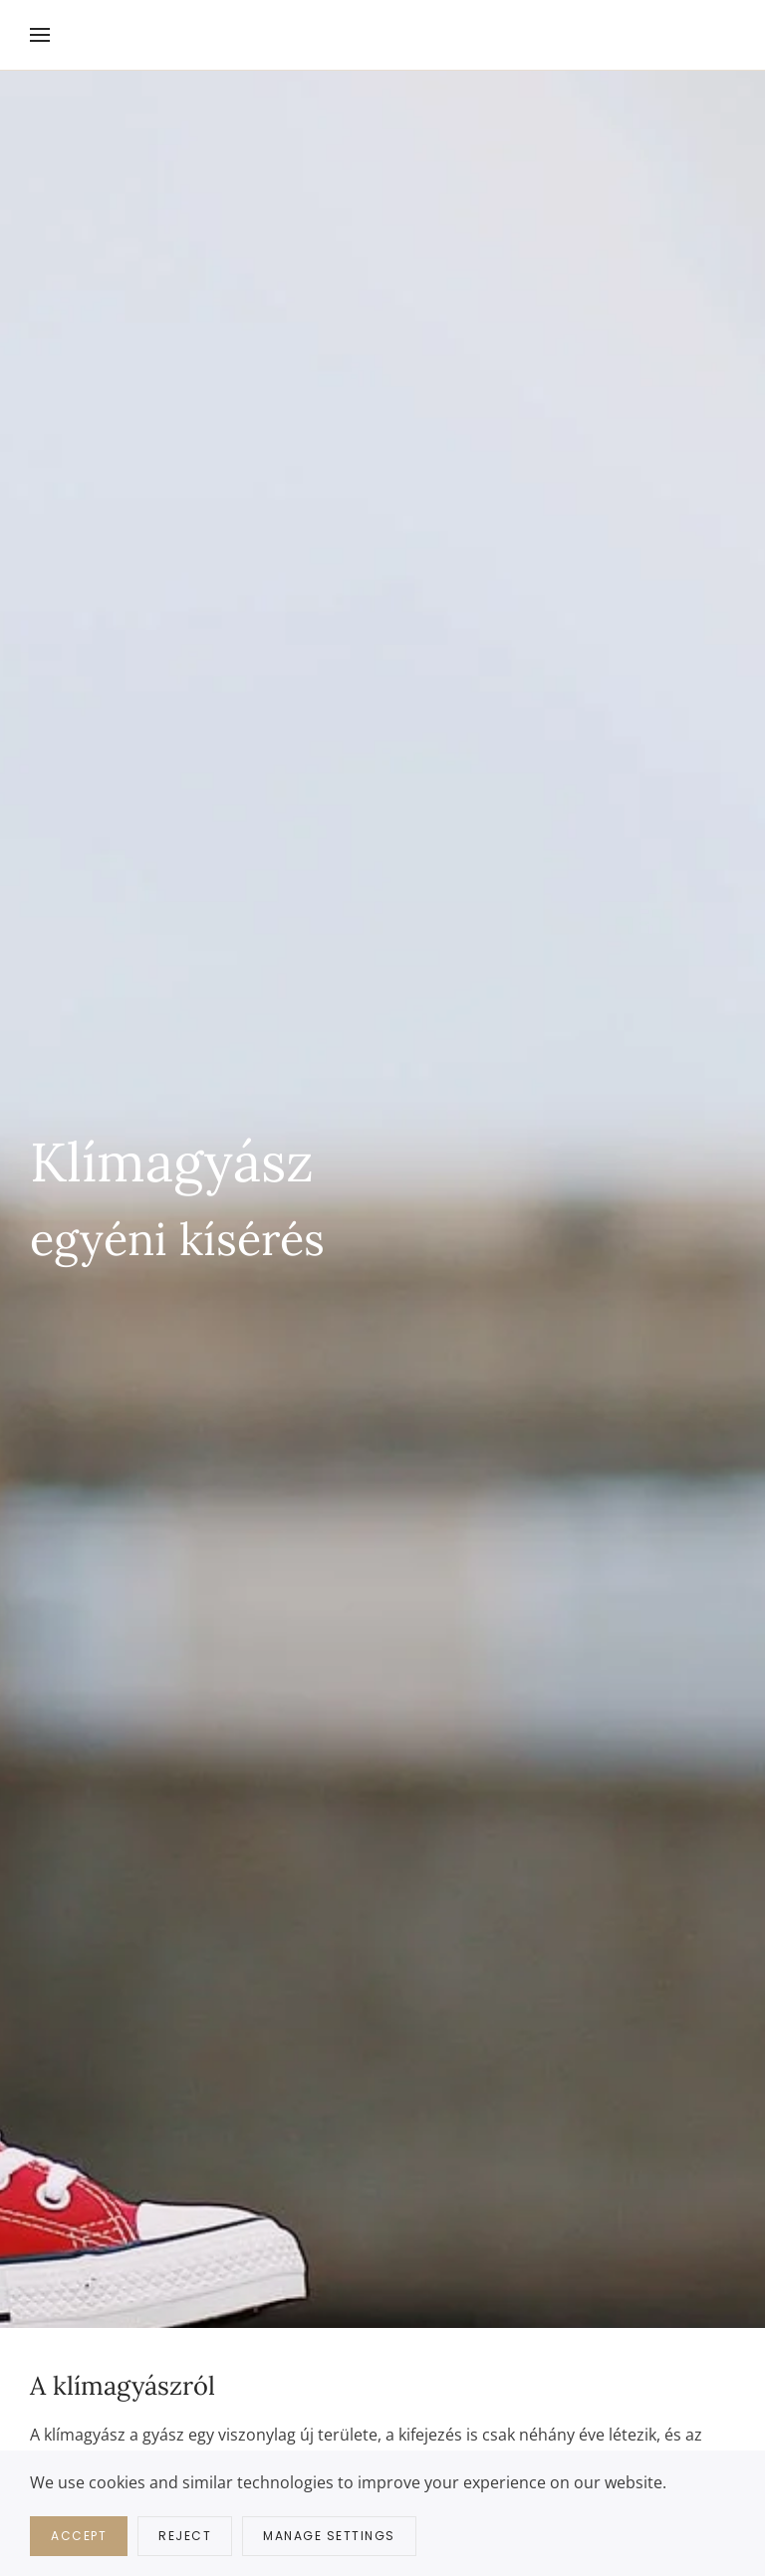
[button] (40, 35)
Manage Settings (329, 2535)
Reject (184, 2535)
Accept (79, 2535)
